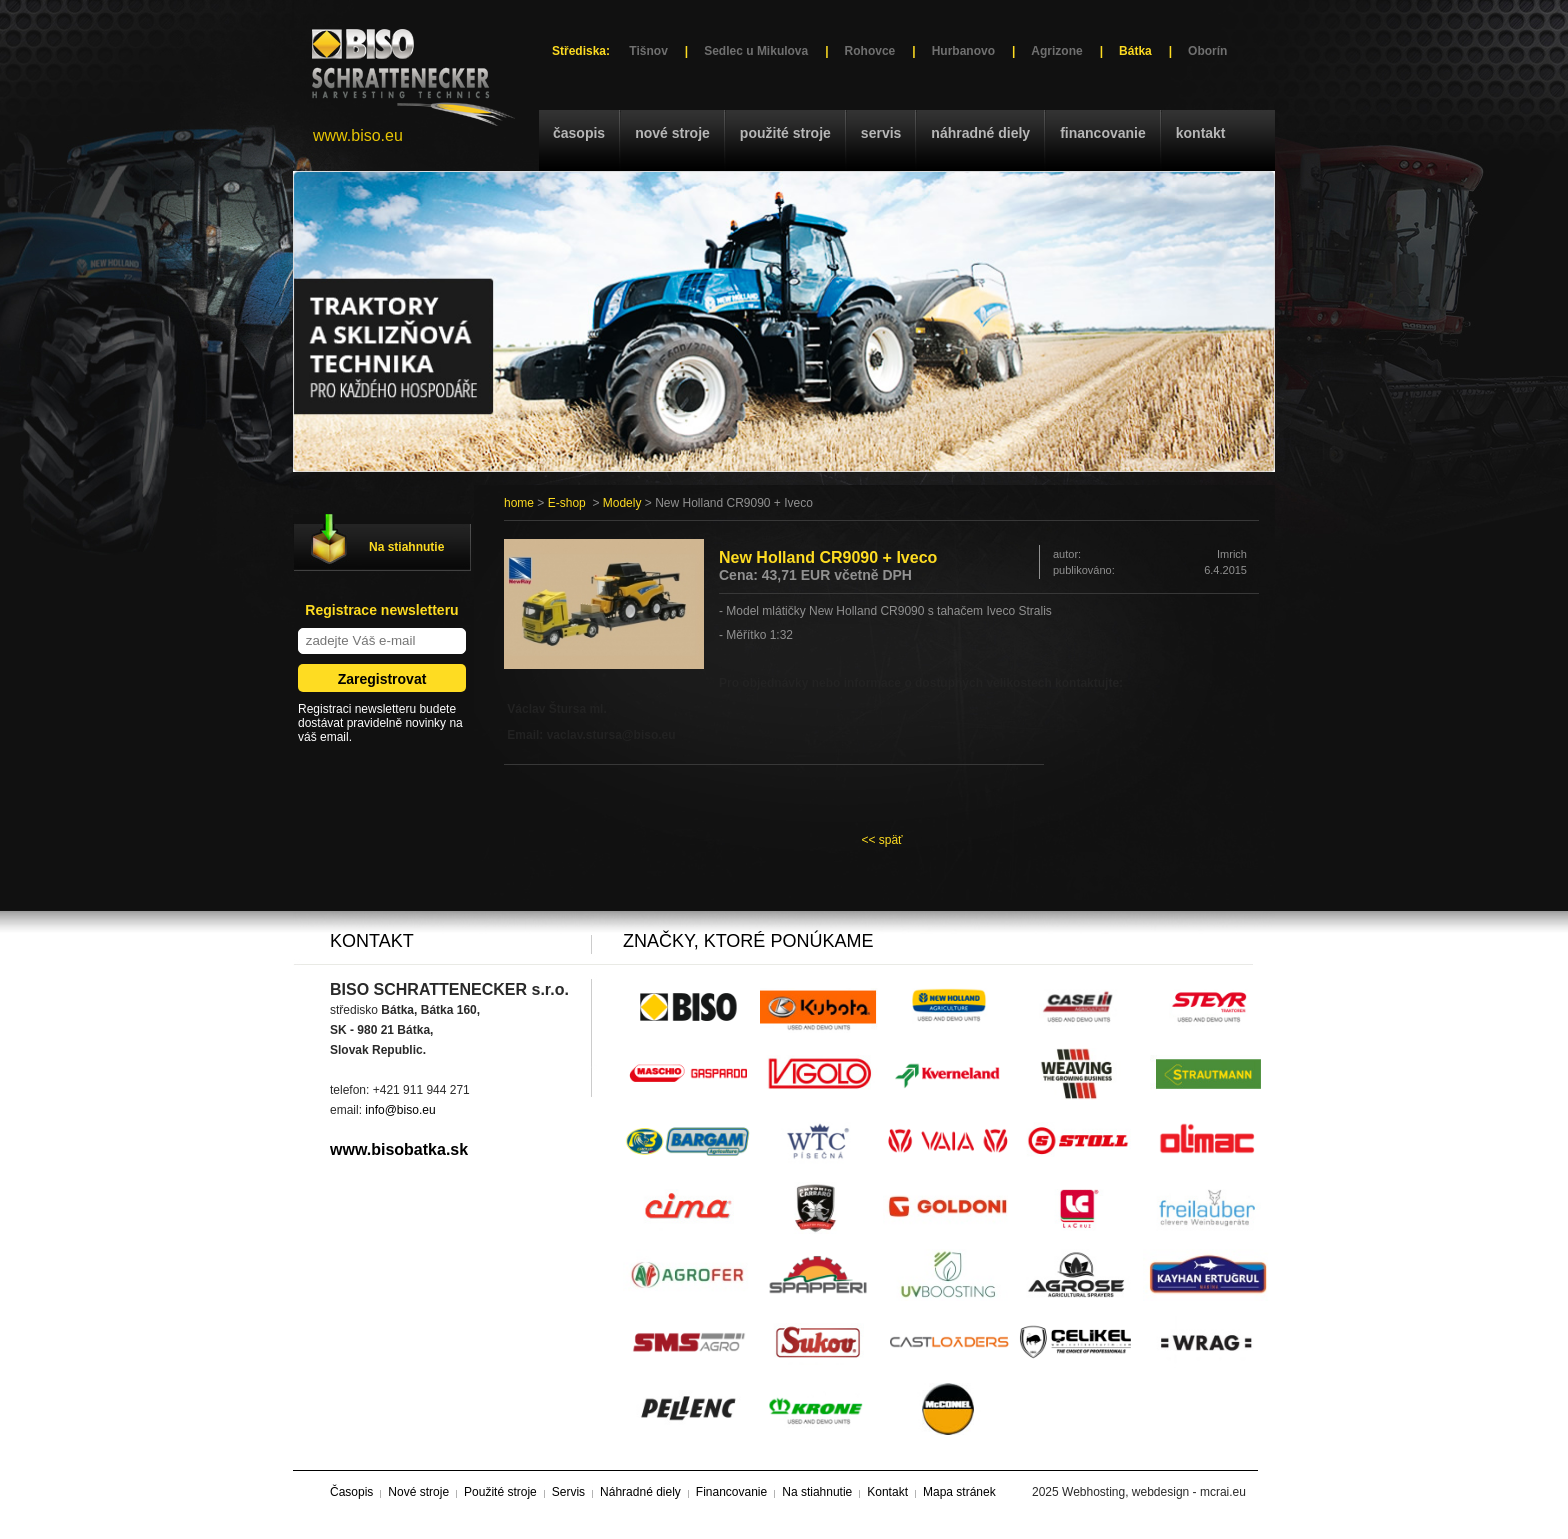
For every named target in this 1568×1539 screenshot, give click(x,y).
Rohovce (870, 51)
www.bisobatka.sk (399, 1149)
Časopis (579, 133)
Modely (622, 503)
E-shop (567, 503)
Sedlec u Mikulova (756, 51)
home (519, 503)
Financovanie (1103, 133)
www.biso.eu (358, 135)
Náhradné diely (980, 133)
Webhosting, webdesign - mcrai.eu (1154, 1492)
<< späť (881, 840)
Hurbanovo (963, 51)
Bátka (1135, 51)
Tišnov (648, 51)
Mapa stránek (959, 1492)
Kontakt (1201, 133)
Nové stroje (672, 133)
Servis (881, 133)
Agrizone (1056, 51)
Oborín (1207, 51)
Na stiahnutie (406, 547)
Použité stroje (785, 133)
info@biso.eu (400, 1110)
